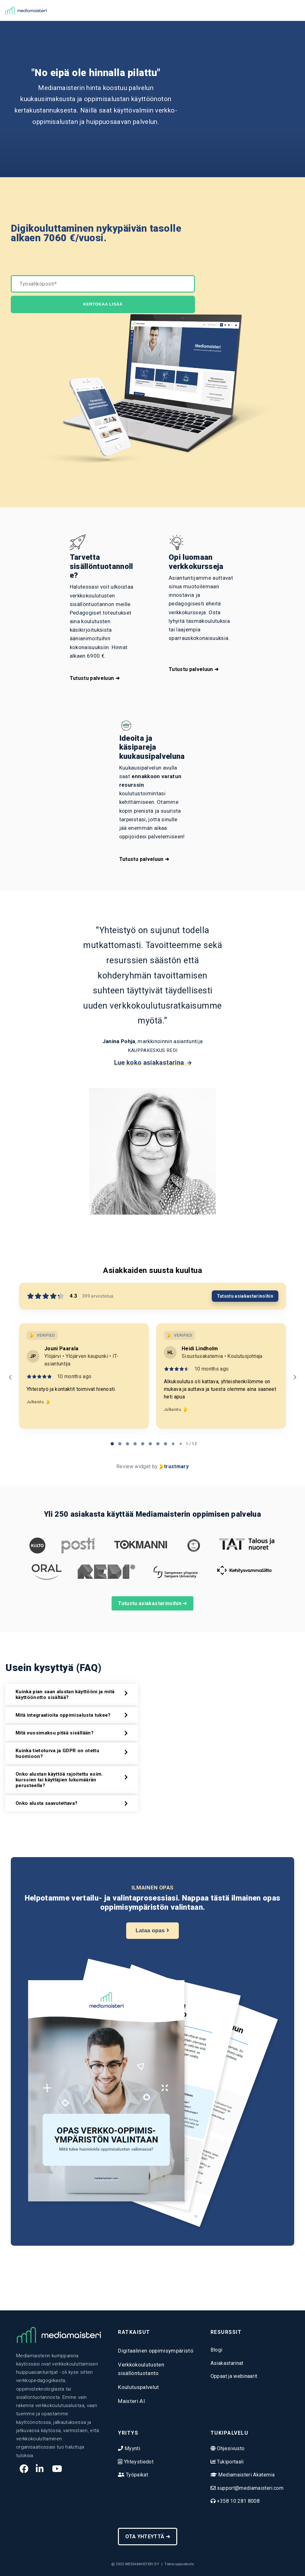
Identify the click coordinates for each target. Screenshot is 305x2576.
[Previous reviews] (10, 1377)
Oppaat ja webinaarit (234, 2376)
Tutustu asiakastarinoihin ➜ (152, 1603)
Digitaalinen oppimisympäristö (155, 2350)
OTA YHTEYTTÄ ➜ (147, 2537)
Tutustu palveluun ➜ (95, 678)
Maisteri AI (131, 2401)
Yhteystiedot (138, 2462)
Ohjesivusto (230, 2448)
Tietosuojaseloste (179, 2564)
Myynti (131, 2448)
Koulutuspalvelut (138, 2387)
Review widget (133, 1466)
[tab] (112, 1444)
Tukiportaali (229, 2462)
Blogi (217, 2350)
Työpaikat (136, 2475)
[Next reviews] (295, 1377)
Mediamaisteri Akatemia (246, 2475)
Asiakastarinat (227, 2363)
